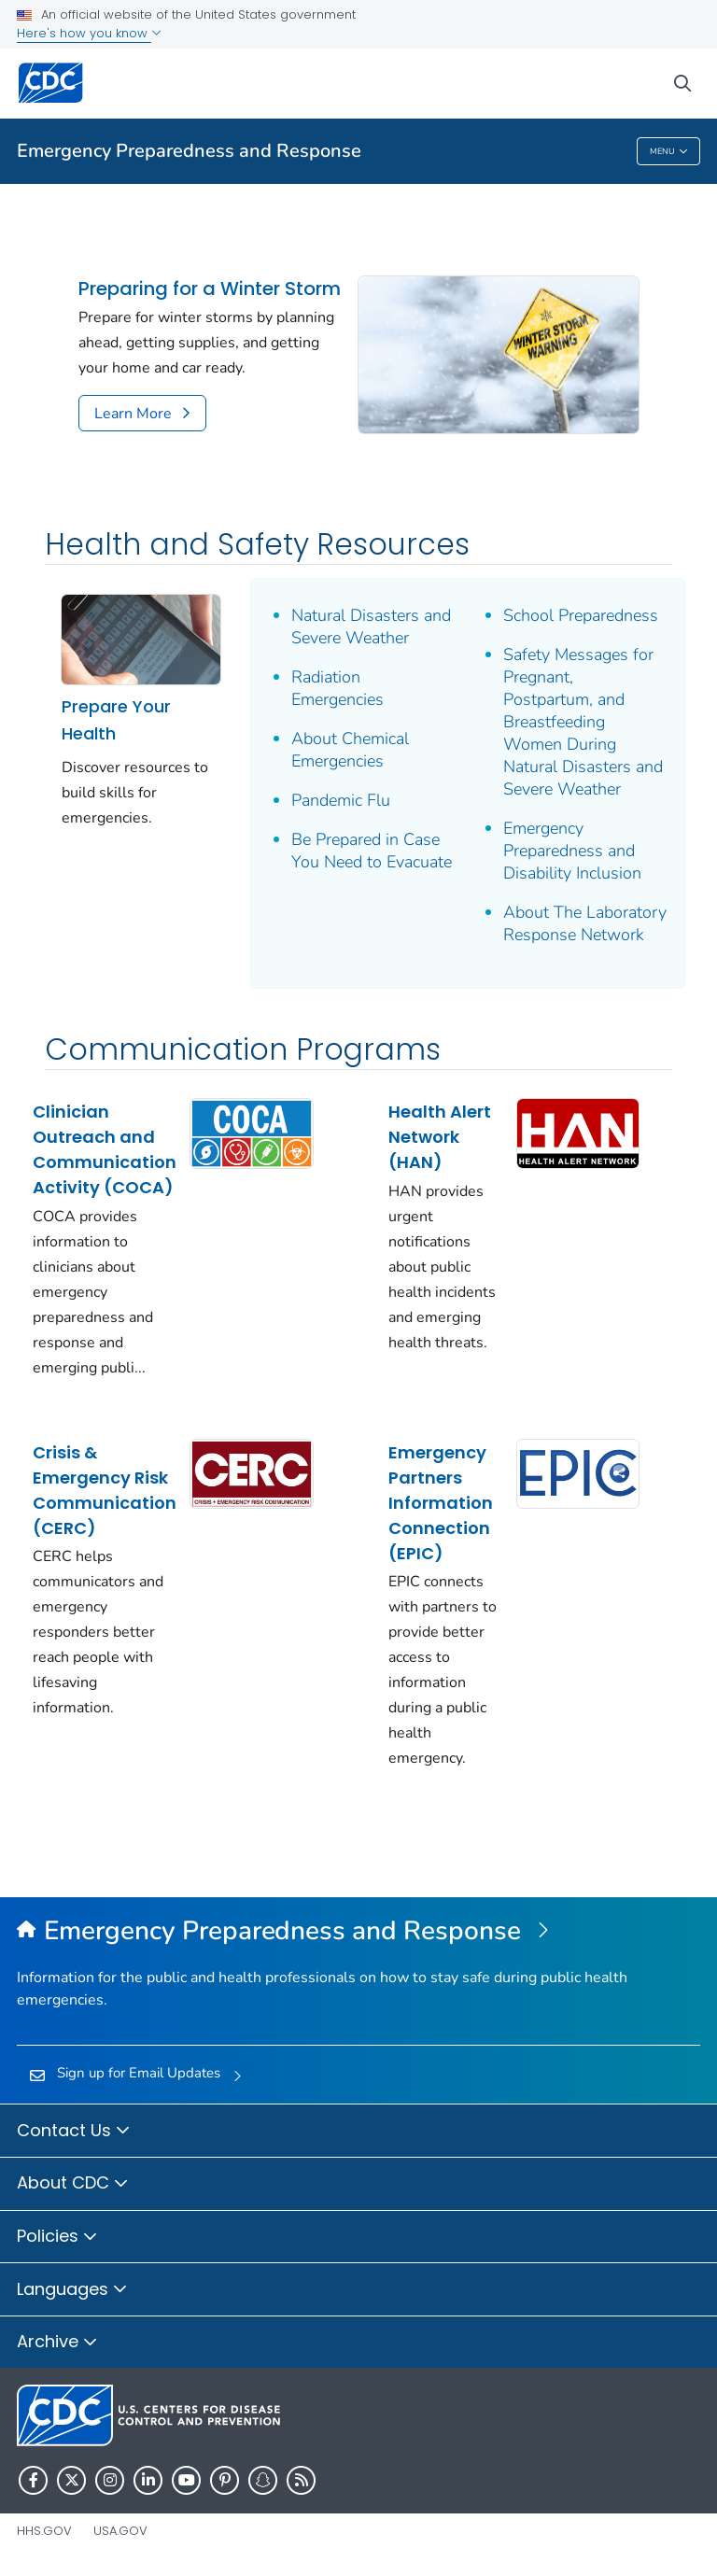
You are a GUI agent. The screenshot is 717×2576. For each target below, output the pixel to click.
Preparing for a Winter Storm (209, 289)
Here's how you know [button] (89, 33)
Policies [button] (57, 2237)
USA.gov (120, 2531)
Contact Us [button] (74, 2132)
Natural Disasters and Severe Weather (371, 626)
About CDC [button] (73, 2184)
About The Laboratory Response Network (585, 923)
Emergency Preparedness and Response (189, 150)
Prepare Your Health (116, 720)
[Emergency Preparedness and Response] (358, 1932)
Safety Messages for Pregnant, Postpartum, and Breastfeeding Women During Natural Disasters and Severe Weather (583, 721)
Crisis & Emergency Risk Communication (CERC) (104, 1490)
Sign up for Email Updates (138, 2072)
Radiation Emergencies (337, 688)
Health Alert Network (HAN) (439, 1137)
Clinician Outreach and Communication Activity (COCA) (104, 1149)
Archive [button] (57, 2343)
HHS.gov (44, 2531)
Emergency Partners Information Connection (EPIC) (440, 1503)
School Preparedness (580, 615)
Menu (669, 152)
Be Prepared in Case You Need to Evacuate (371, 850)
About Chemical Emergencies (350, 749)
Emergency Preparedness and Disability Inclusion (572, 850)
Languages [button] (72, 2290)
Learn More (133, 413)
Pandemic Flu (340, 800)
